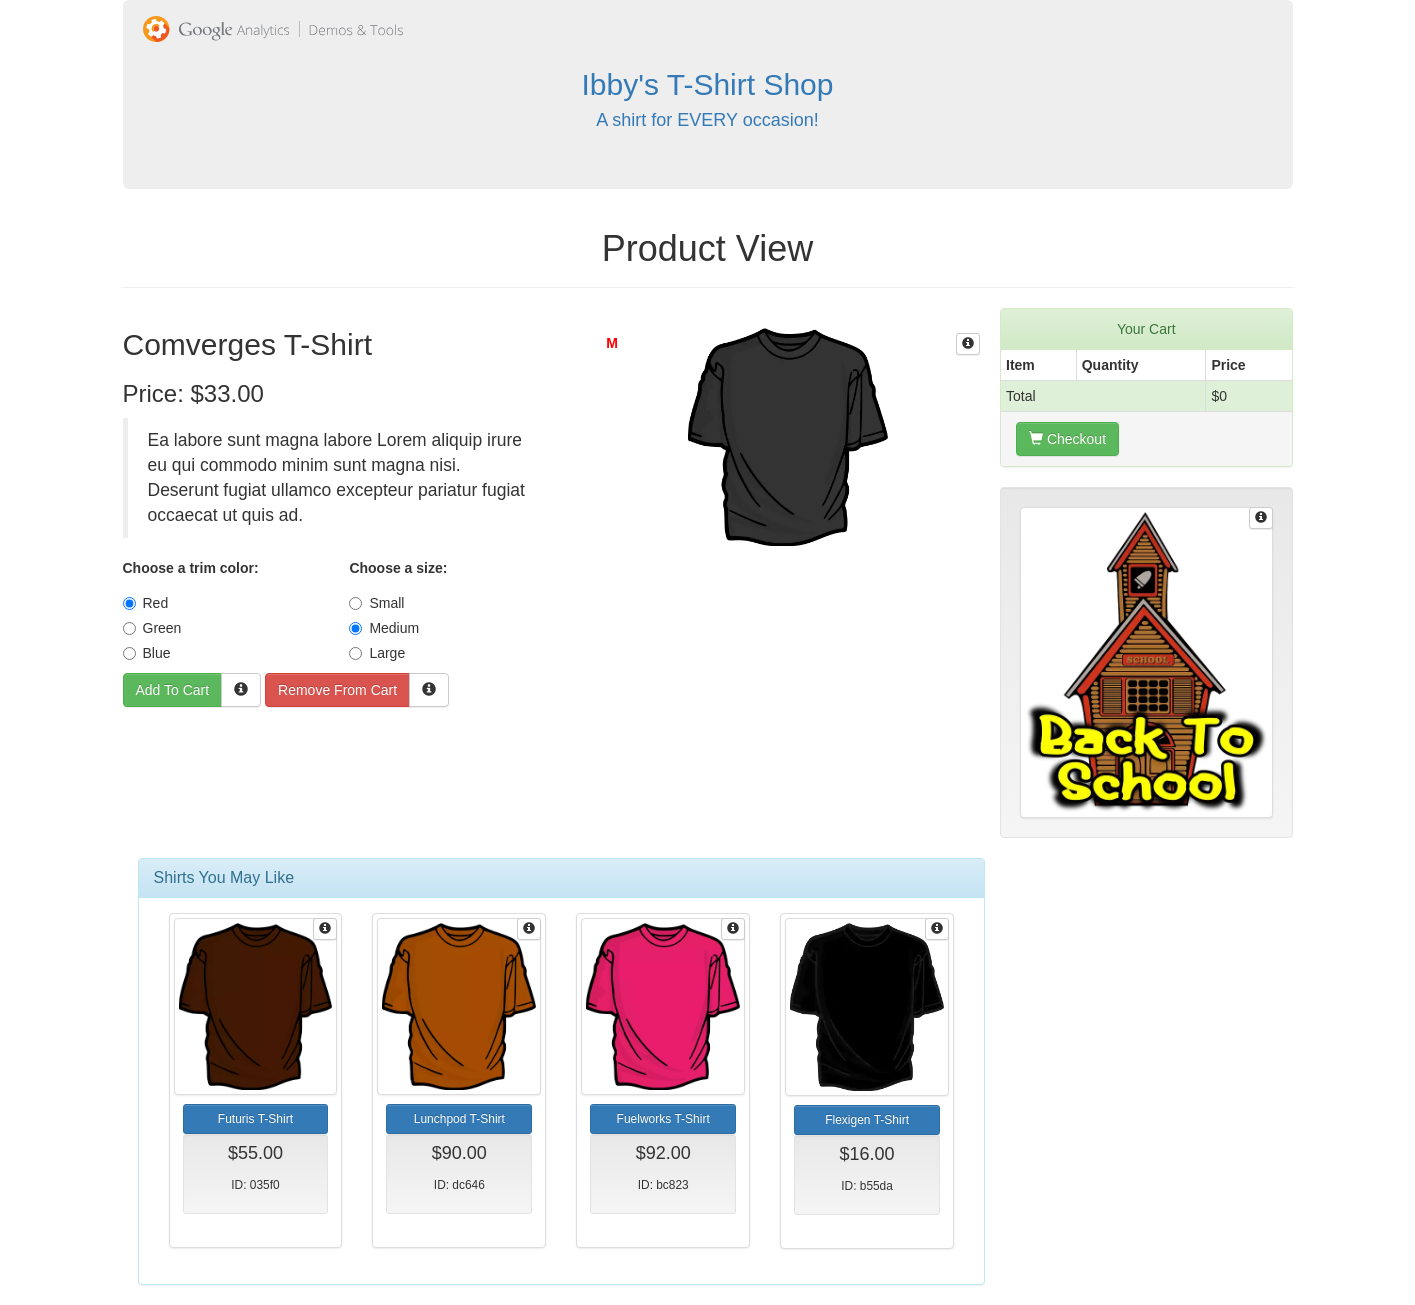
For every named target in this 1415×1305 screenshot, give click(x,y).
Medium (384, 628)
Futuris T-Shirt (255, 1119)
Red (146, 603)
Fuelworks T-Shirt (663, 1119)
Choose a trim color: (191, 568)
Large (377, 653)
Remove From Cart (337, 690)
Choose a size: (398, 568)
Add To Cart (173, 690)
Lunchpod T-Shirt (459, 1119)
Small (376, 603)
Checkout (1067, 439)
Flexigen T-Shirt (867, 1120)
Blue (147, 653)
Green (152, 628)
